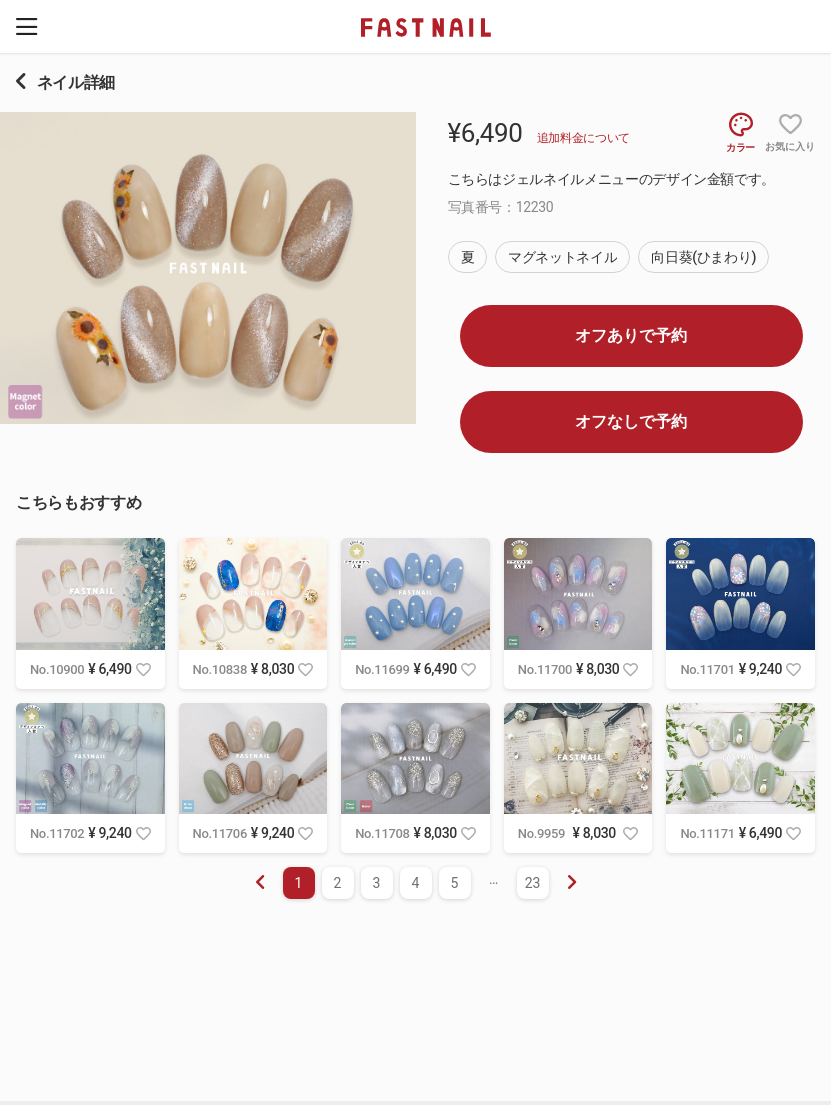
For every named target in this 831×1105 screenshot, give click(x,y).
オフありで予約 (631, 335)
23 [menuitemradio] (533, 883)
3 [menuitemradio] (377, 883)
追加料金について (583, 138)
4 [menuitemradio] (416, 883)
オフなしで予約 (631, 421)
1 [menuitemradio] (299, 883)
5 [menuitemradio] (455, 883)
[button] (26, 26)
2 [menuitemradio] (338, 883)
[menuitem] (572, 883)
